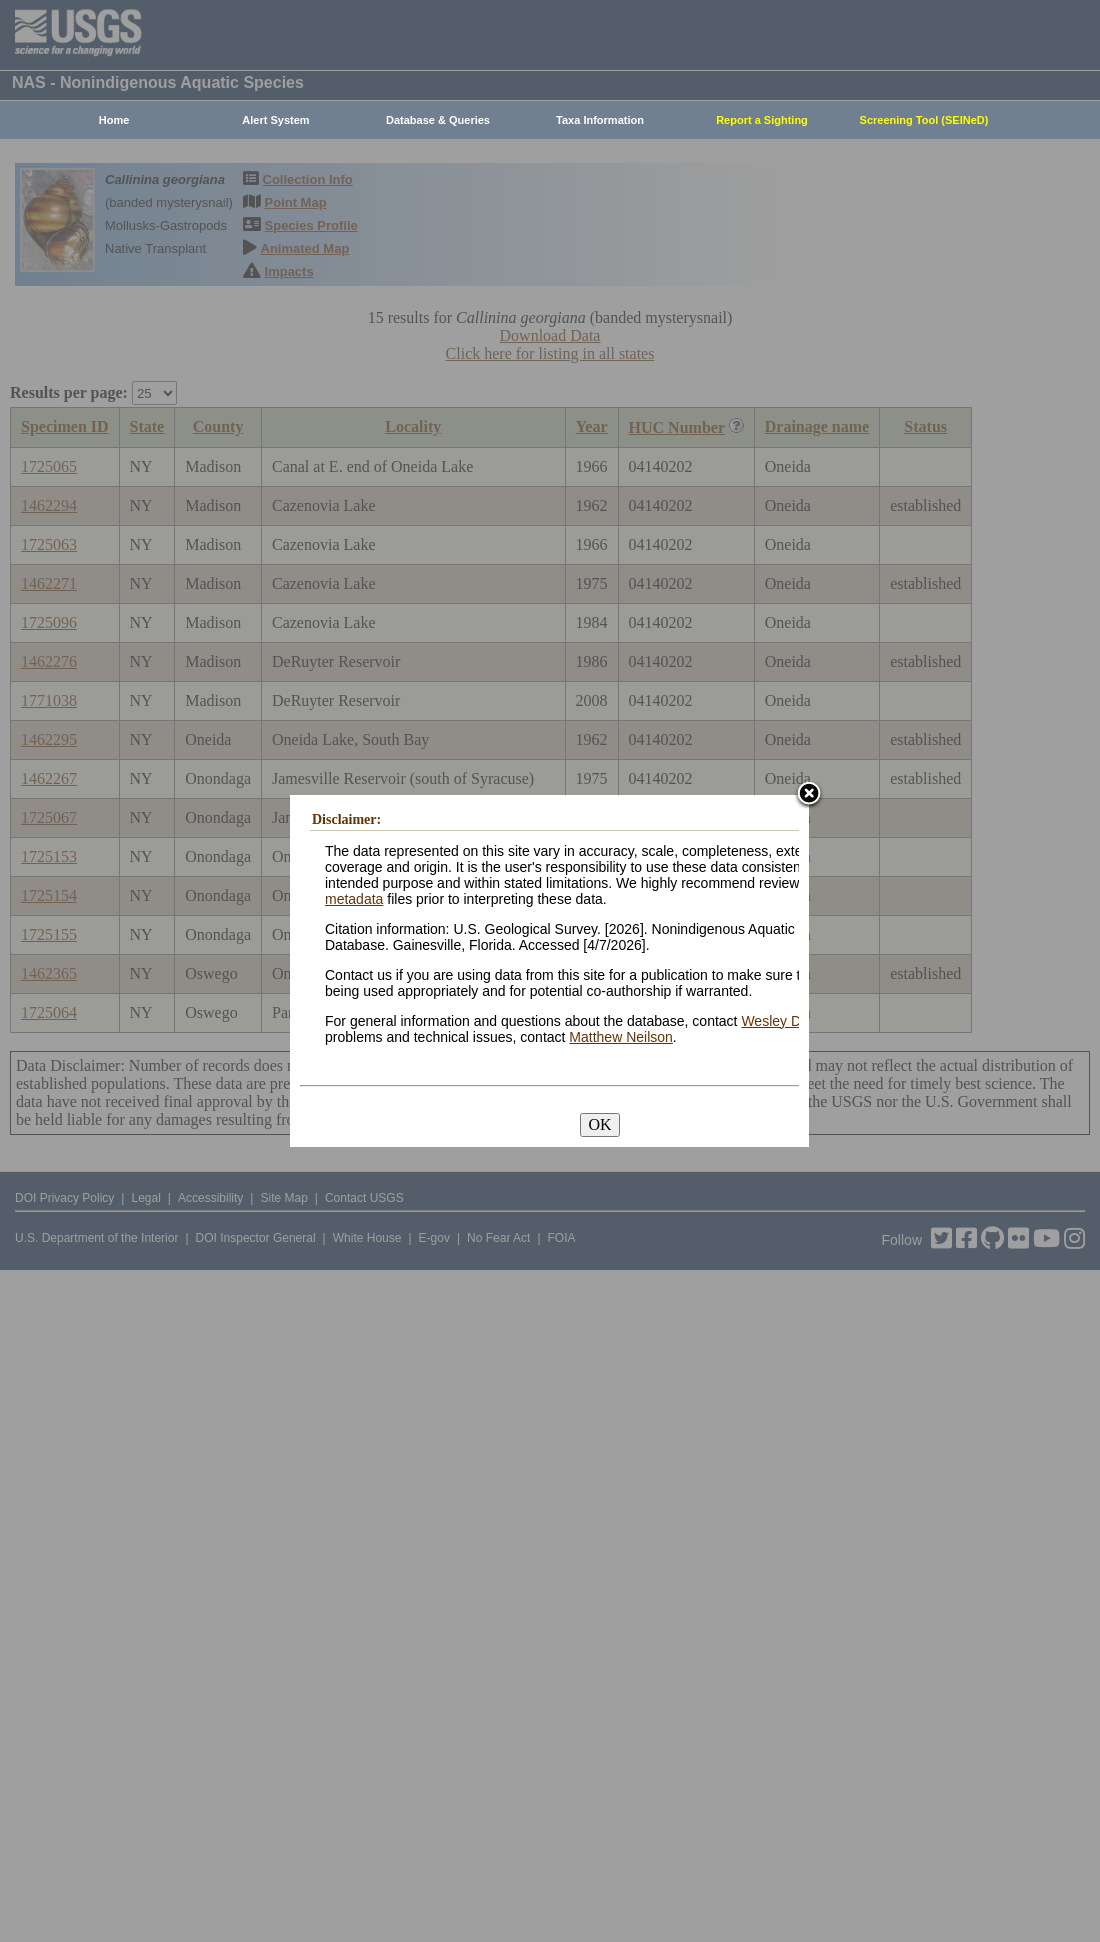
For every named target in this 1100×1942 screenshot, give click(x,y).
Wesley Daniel (785, 1021)
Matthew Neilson (621, 1037)
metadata (354, 899)
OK (599, 1124)
